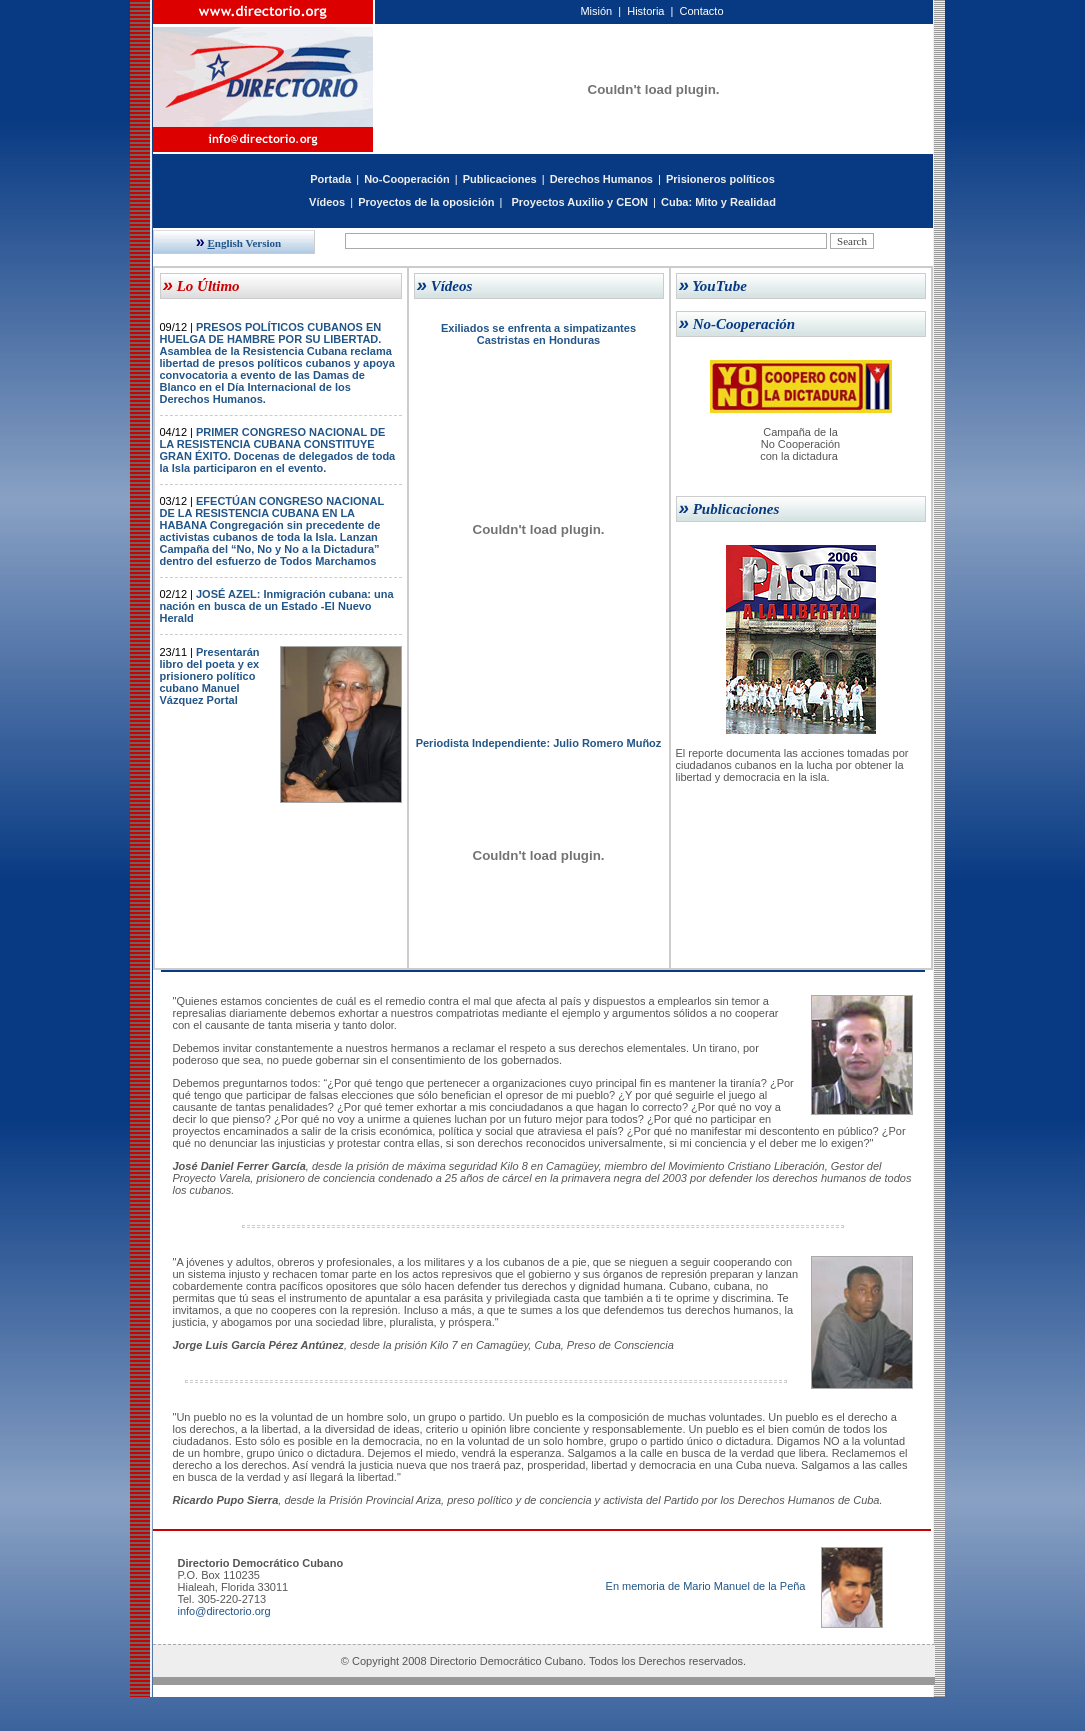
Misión (596, 11)
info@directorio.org (224, 1611)
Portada (330, 179)
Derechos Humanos (601, 179)
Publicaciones (500, 179)
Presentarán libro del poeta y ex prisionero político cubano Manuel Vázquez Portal (210, 676)
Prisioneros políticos (720, 179)
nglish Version (238, 243)
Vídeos (327, 202)
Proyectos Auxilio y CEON (579, 202)
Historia (645, 11)
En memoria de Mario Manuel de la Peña (706, 1586)
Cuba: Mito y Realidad (718, 202)
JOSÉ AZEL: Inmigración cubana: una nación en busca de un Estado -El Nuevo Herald (277, 606)
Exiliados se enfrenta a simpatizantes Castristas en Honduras (538, 334)
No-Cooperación (407, 179)
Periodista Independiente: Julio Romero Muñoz (539, 743)
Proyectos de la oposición (426, 202)
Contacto (701, 11)
